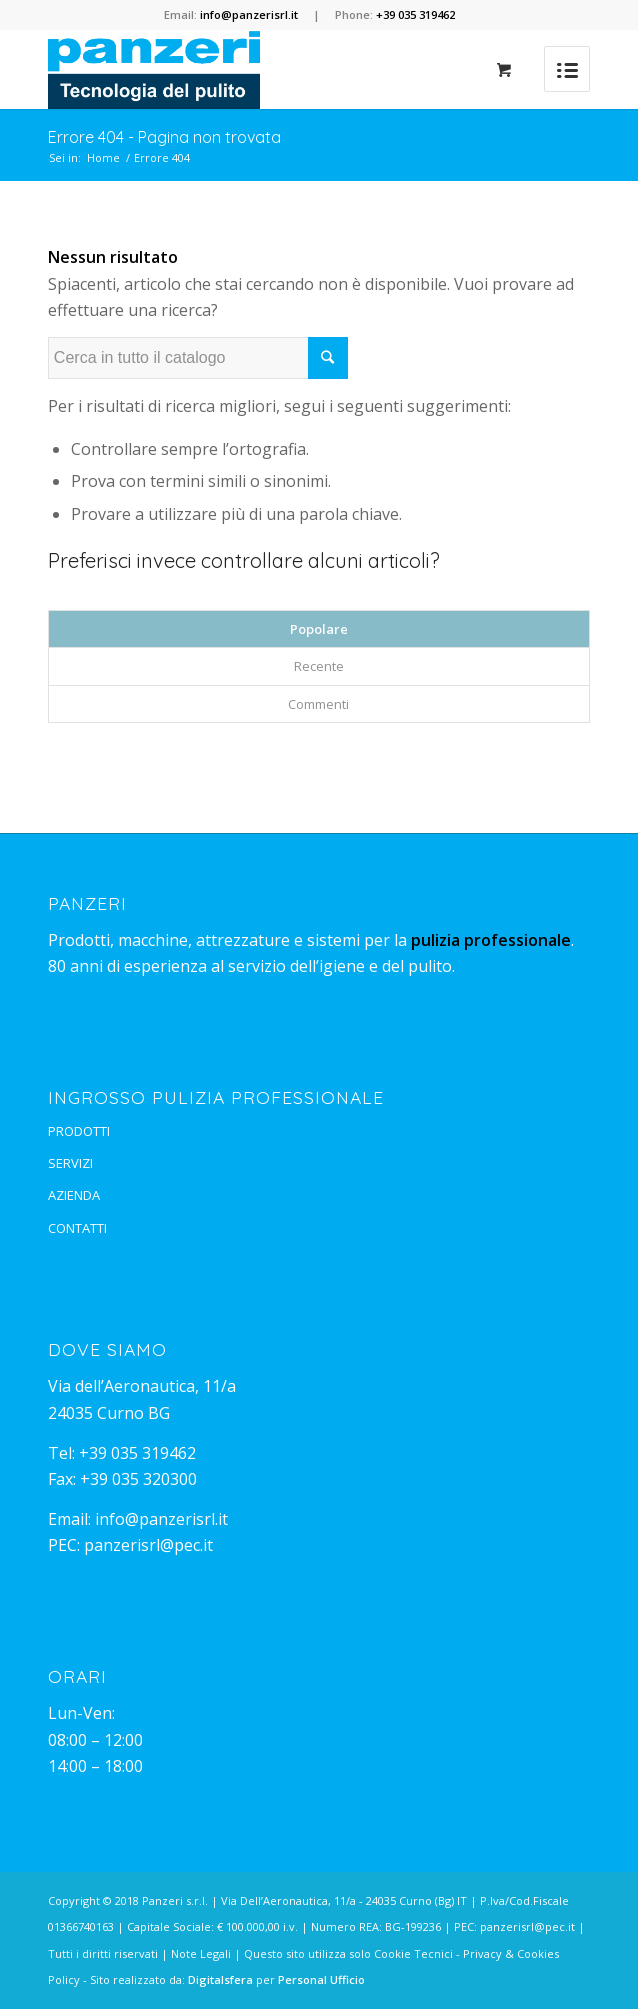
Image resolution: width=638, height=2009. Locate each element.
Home (103, 157)
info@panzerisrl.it (161, 1519)
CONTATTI (77, 1228)
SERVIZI (70, 1163)
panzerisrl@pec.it (148, 1545)
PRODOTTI (79, 1131)
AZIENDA (74, 1195)
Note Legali (201, 1953)
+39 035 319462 (137, 1453)
